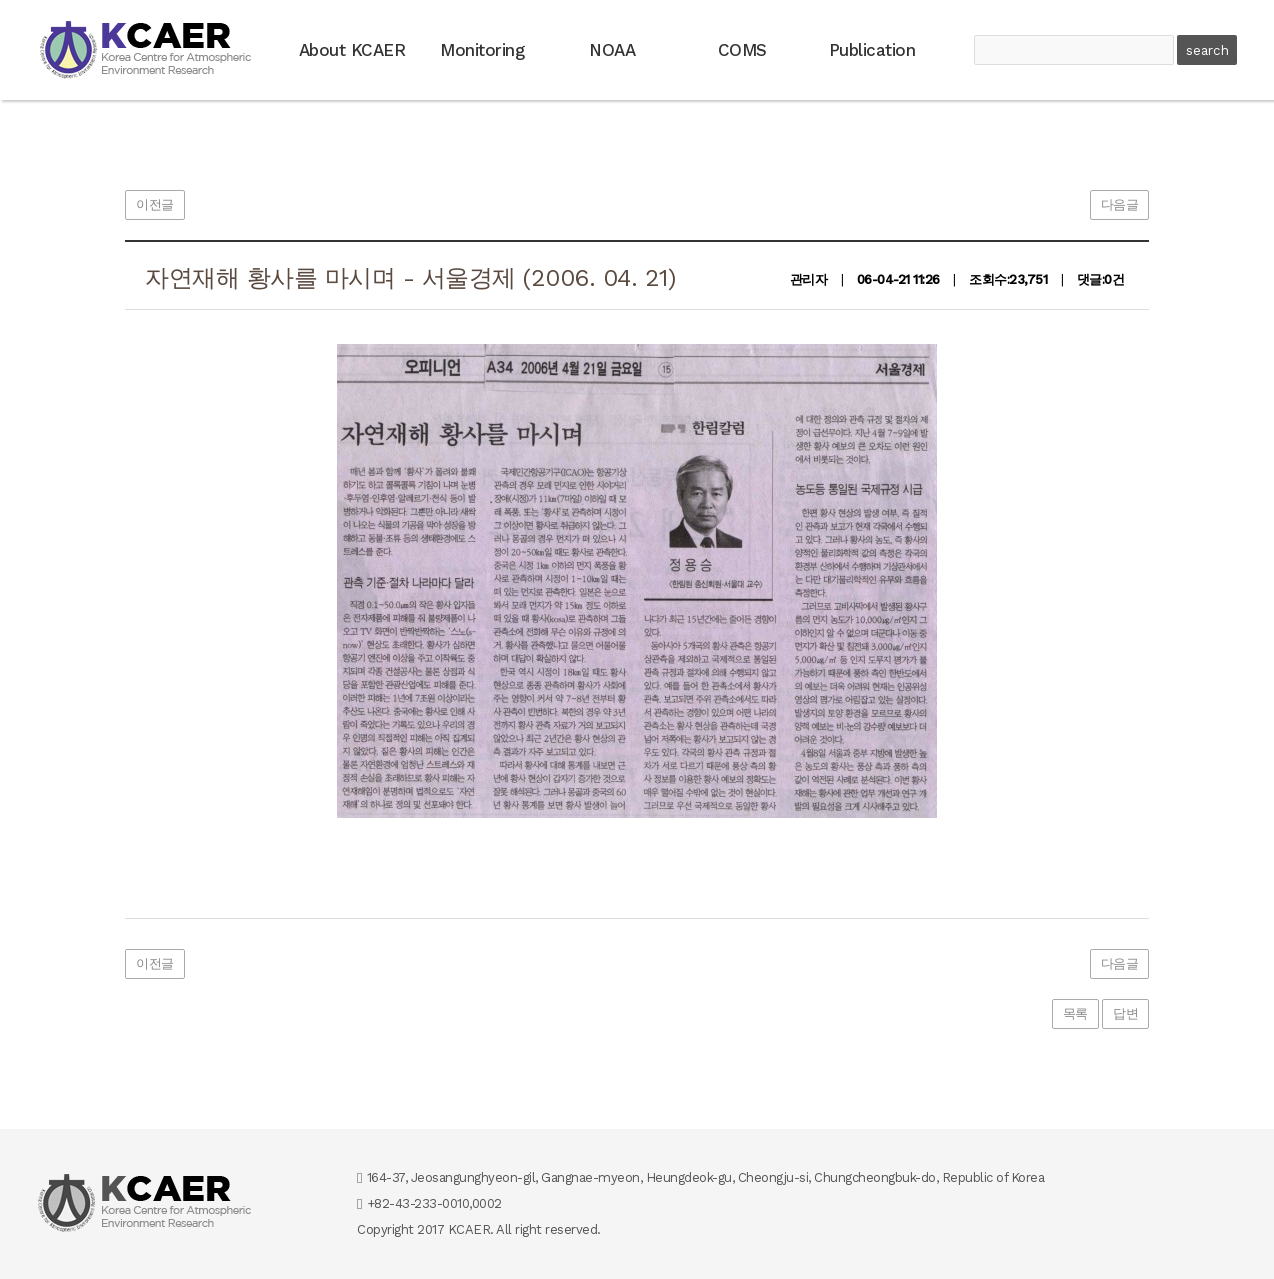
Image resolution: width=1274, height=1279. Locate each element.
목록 (1075, 1013)
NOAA (612, 50)
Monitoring (482, 50)
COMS (742, 50)
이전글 (155, 204)
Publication (872, 50)
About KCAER (352, 50)
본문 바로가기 (0, 0)
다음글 (1120, 204)
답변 (1125, 1013)
